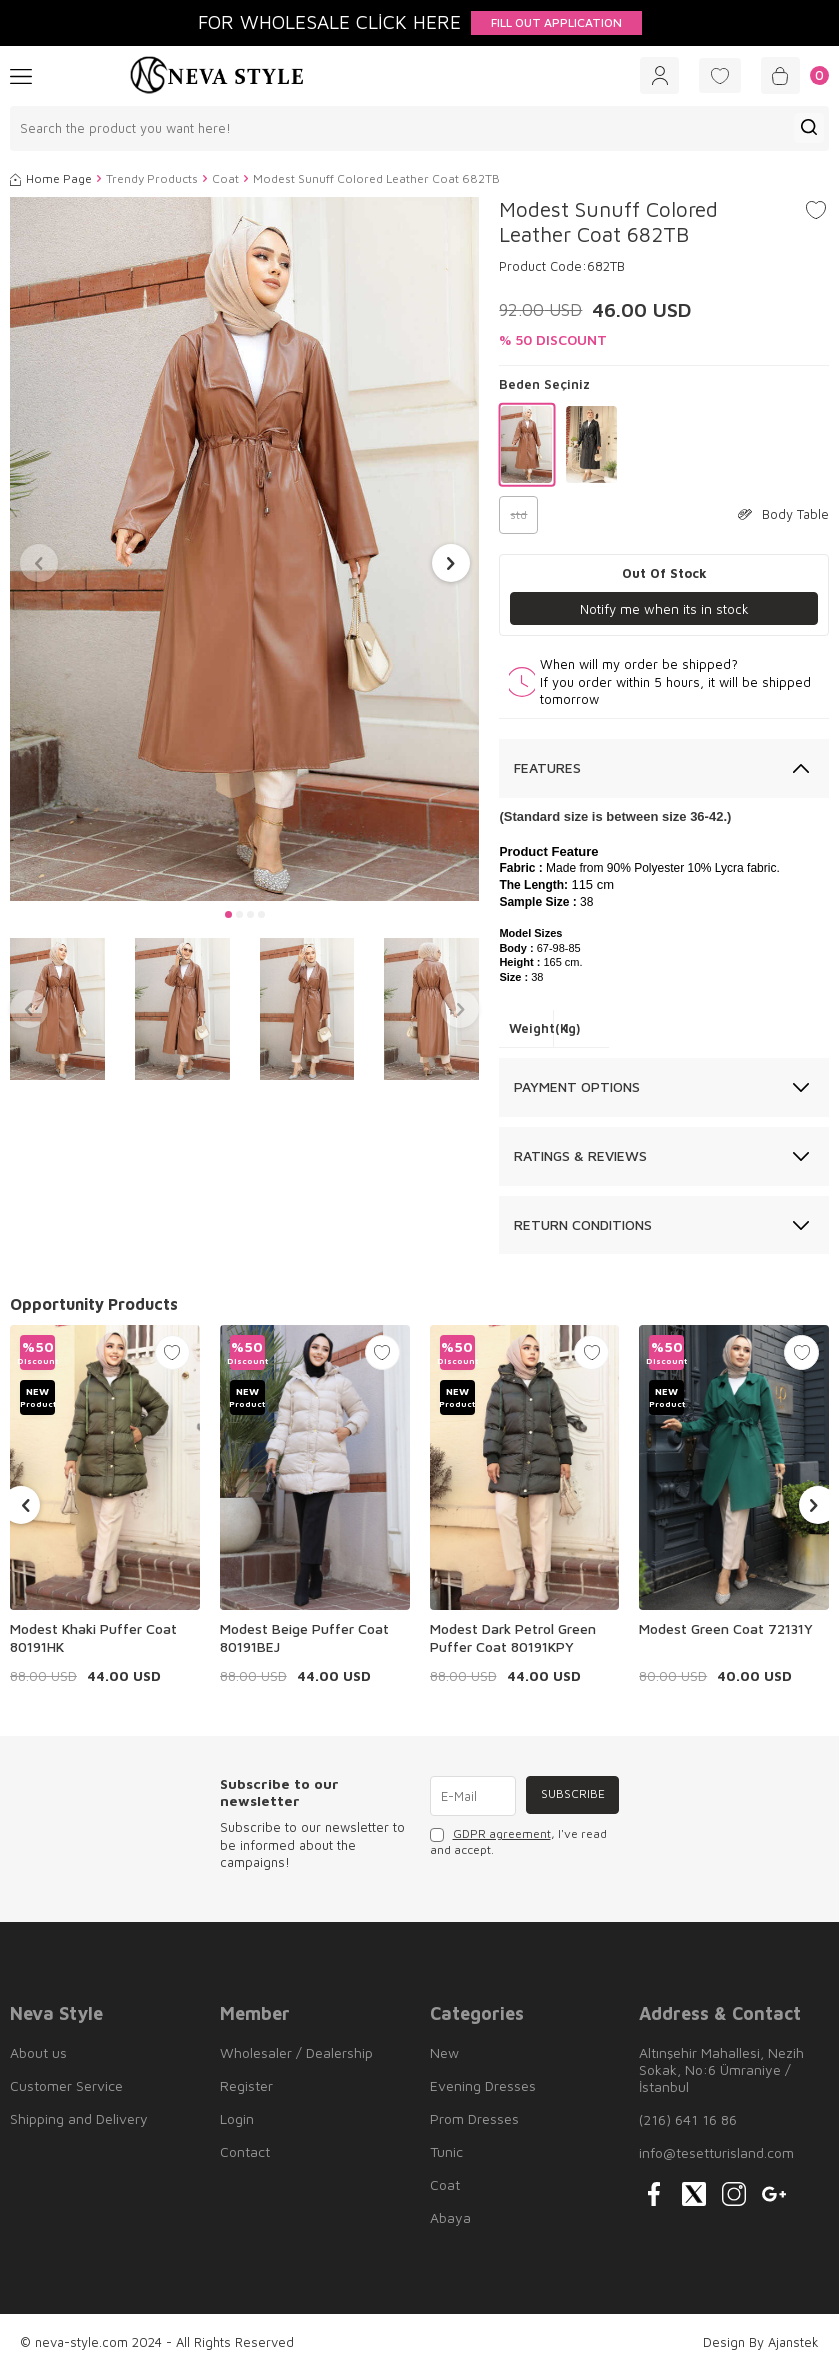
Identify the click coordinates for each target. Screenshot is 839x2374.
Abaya (450, 2220)
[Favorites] (707, 77)
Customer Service (66, 2088)
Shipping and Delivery (79, 2121)
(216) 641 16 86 (688, 2122)
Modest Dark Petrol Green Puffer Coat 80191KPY (513, 1640)
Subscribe (570, 1798)
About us (38, 2055)
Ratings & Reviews (580, 1158)
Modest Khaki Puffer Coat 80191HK (93, 1640)
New (444, 2055)
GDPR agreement (502, 1836)
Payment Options (577, 1089)
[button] (228, 916)
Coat (225, 181)
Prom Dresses (474, 2121)
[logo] (217, 77)
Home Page (51, 181)
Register (246, 2088)
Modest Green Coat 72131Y (726, 1631)
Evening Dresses (483, 2088)
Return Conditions (583, 1227)
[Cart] (790, 77)
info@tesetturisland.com (716, 2155)
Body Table (783, 517)
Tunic (446, 2154)
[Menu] (21, 76)
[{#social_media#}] (654, 2197)
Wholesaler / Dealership (296, 2055)
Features (547, 771)
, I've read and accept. (518, 1844)
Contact (245, 2154)
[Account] (638, 77)
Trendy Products (152, 181)
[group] (244, 552)
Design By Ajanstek (761, 2345)
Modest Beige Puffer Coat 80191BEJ (304, 1640)
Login (237, 2121)
